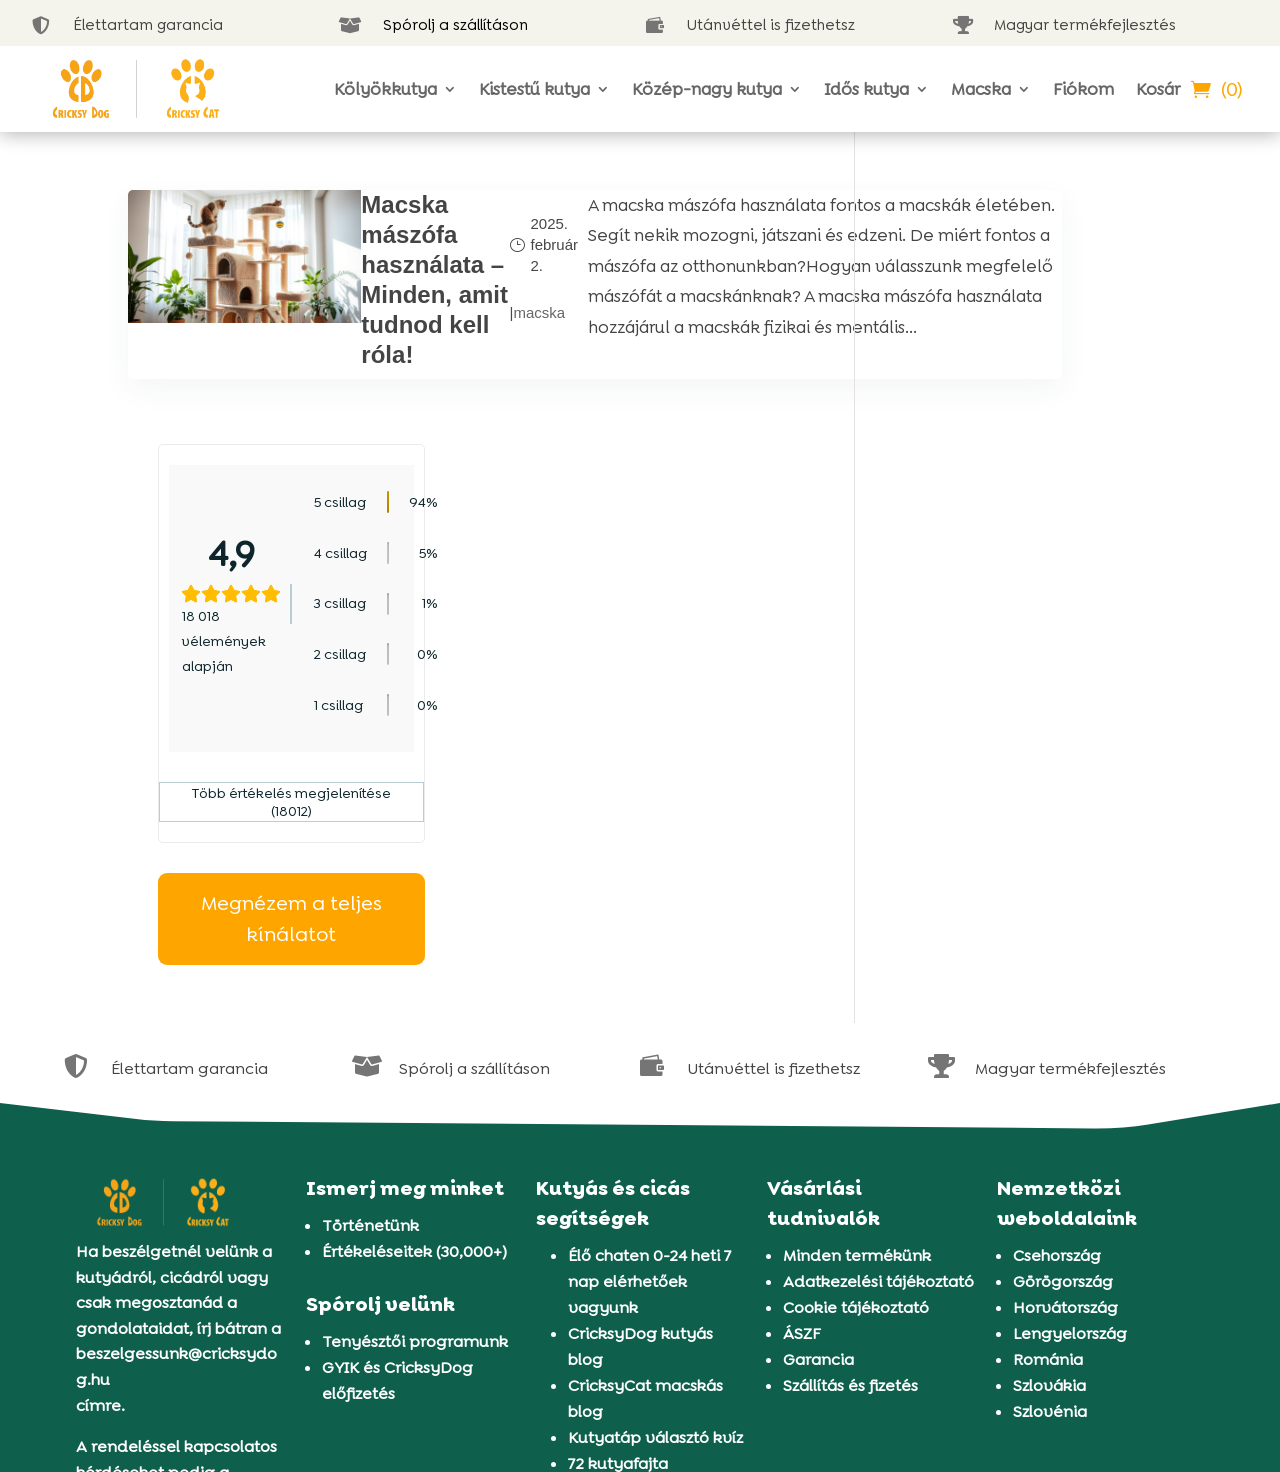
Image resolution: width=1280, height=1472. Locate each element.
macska (454, 339)
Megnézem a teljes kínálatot (1018, 664)
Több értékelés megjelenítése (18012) (1018, 548)
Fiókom (1083, 89)
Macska (981, 89)
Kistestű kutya (534, 89)
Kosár (1158, 89)
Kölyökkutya (385, 89)
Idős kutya (866, 89)
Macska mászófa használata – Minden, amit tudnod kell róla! (363, 294)
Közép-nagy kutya (707, 89)
